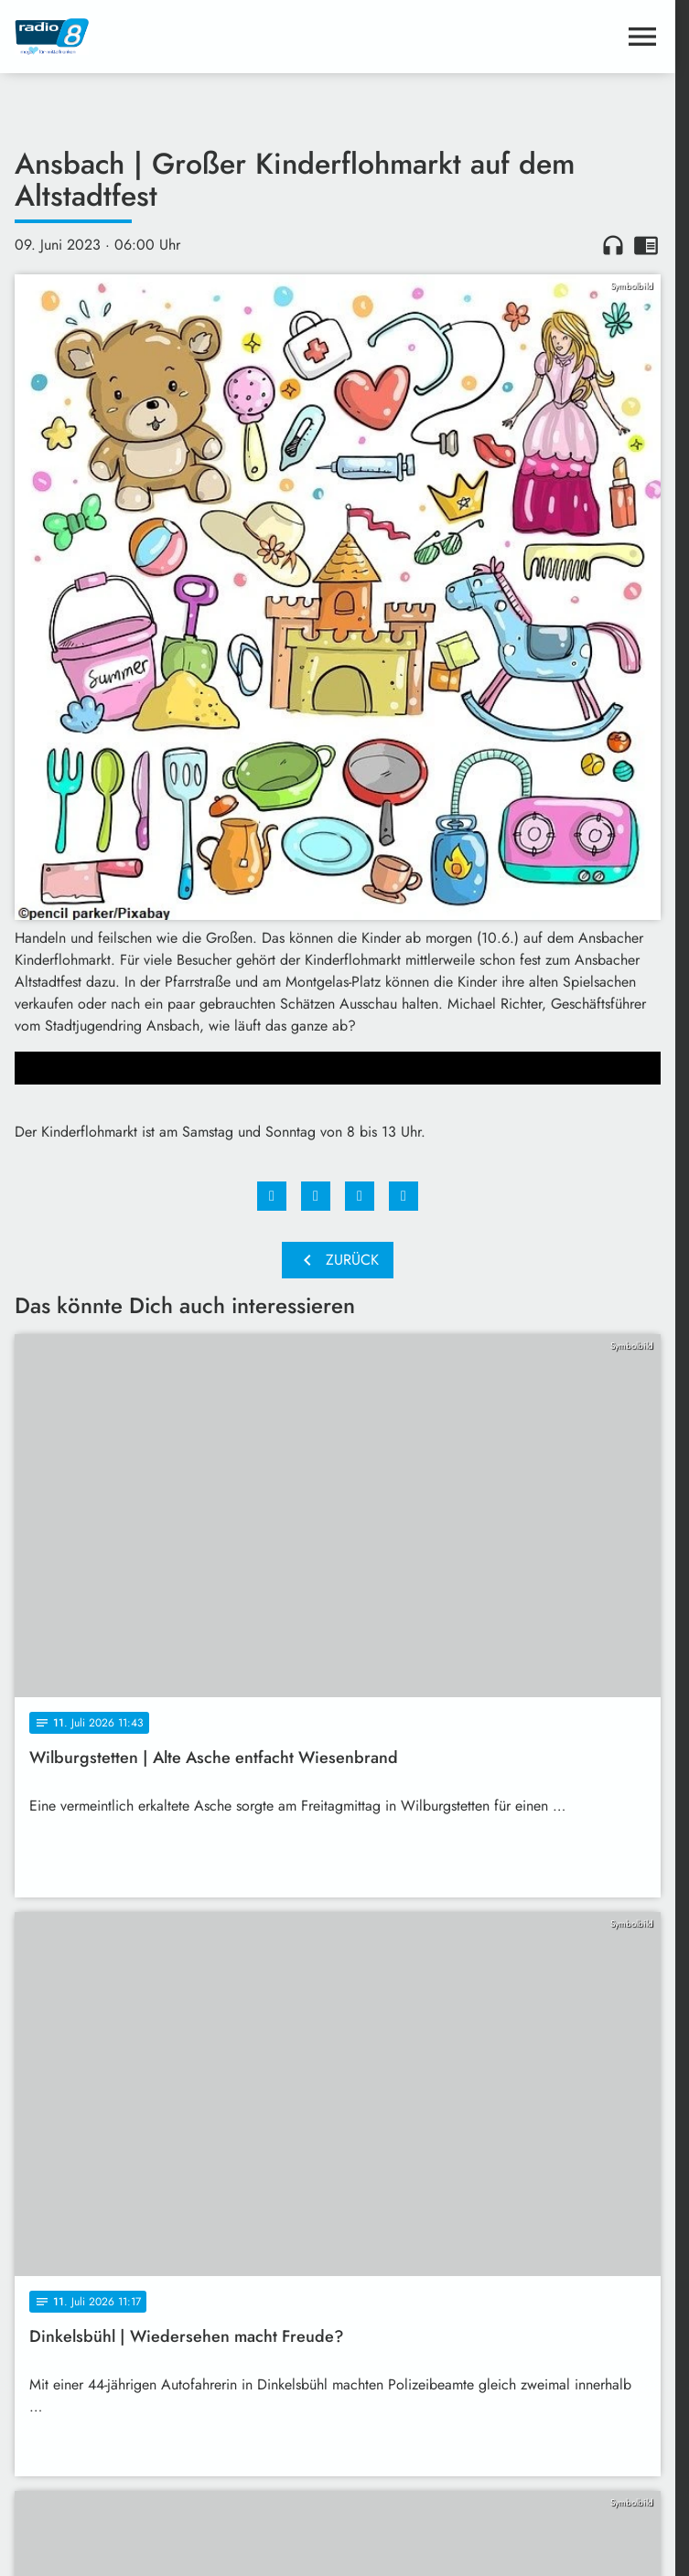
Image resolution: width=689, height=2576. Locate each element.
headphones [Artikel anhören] (613, 245)
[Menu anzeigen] (642, 36)
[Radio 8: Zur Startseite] (176, 36)
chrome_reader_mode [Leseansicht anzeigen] (646, 245)
